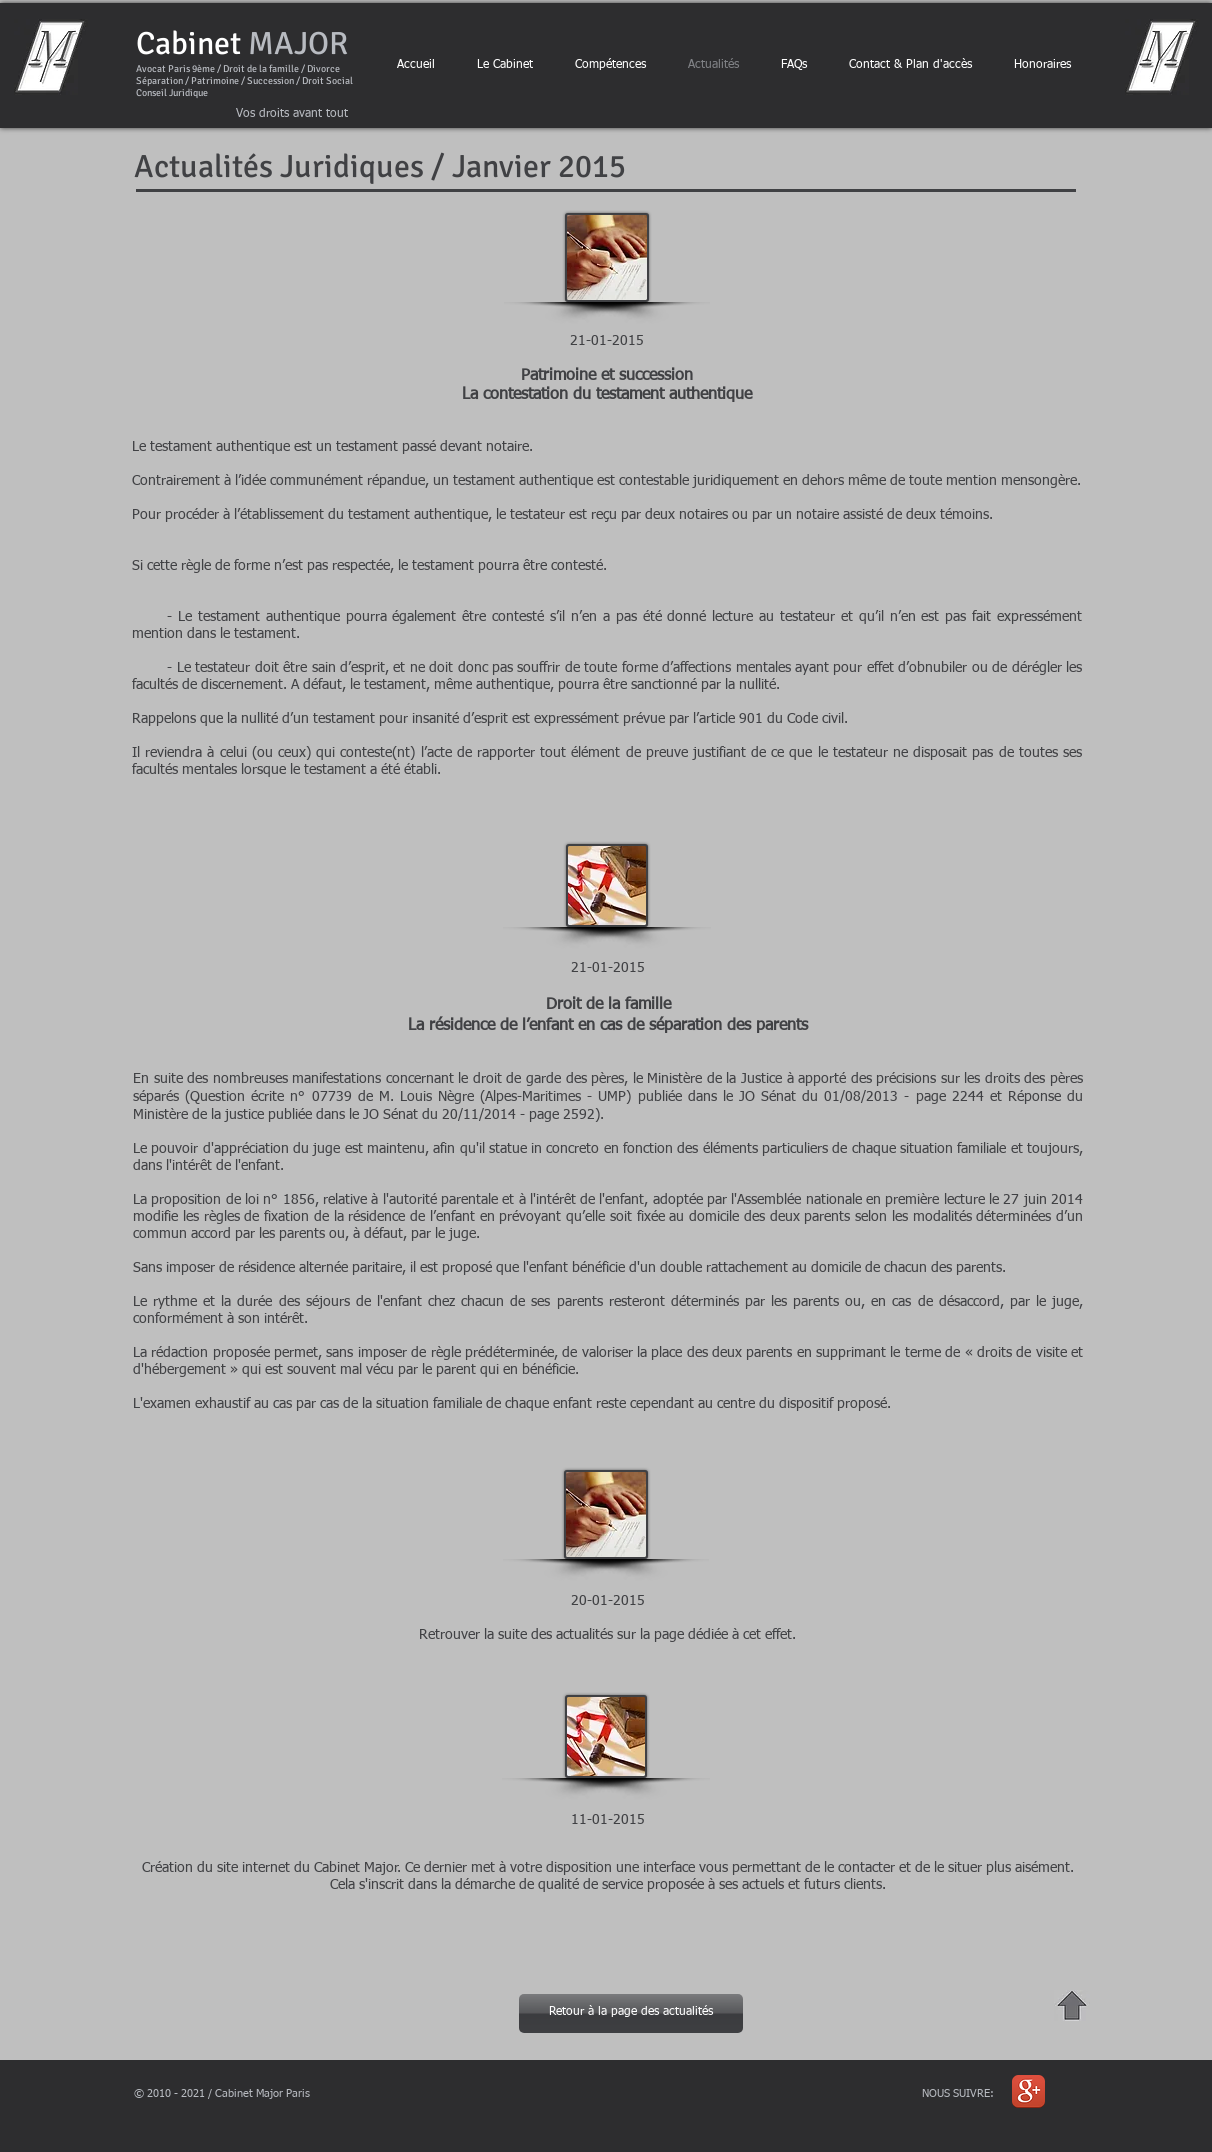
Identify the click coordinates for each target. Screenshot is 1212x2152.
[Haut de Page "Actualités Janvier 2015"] (1072, 2006)
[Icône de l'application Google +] (1028, 2091)
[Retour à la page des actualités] (631, 2013)
